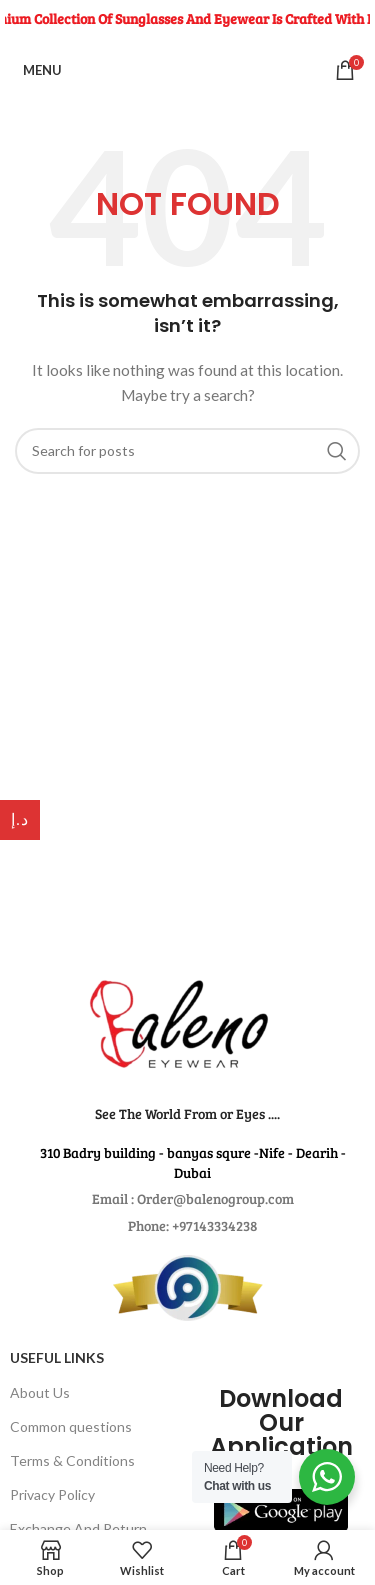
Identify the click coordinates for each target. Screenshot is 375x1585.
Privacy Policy (52, 1494)
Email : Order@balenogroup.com (193, 1198)
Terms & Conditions (72, 1460)
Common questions (71, 1426)
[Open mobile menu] (38, 70)
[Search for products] (187, 451)
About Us (40, 1392)
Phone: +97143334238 (192, 1225)
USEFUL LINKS (57, 1357)
